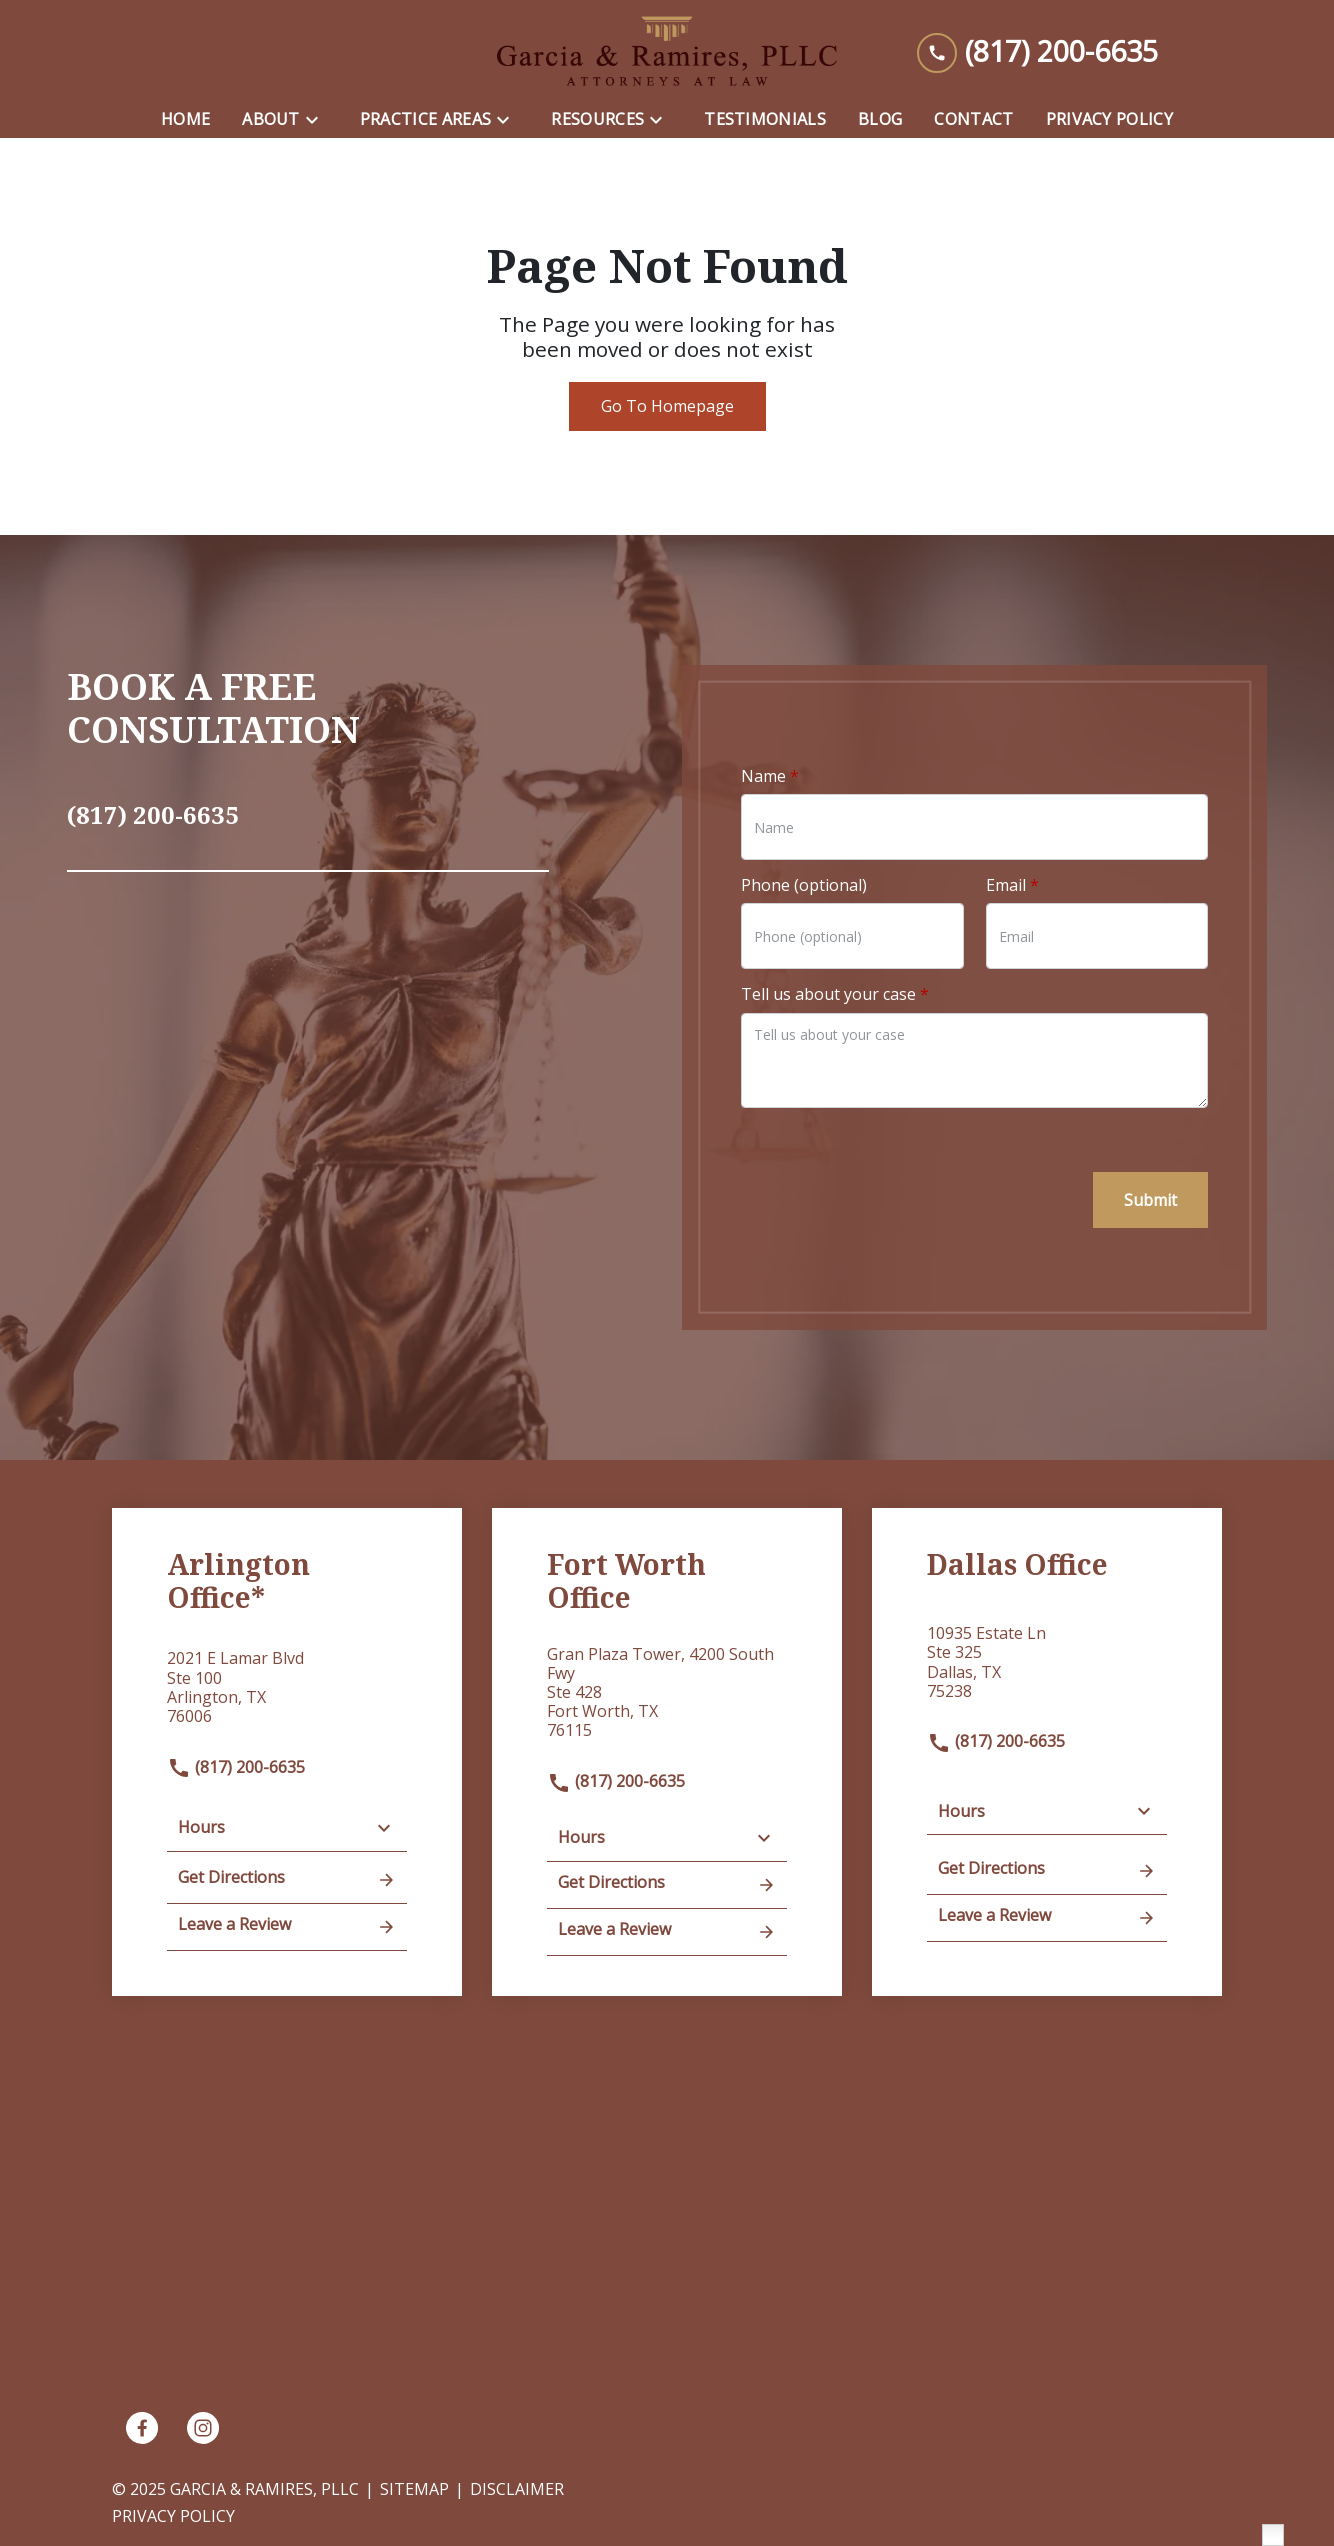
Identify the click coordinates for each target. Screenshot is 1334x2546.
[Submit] (1150, 1200)
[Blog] (880, 119)
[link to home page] (667, 51)
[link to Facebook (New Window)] (142, 2428)
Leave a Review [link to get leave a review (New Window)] (287, 1926)
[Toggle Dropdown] (318, 120)
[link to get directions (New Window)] (287, 1695)
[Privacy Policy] (1109, 119)
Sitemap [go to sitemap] (414, 2489)
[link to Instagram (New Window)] (203, 2428)
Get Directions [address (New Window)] (287, 1879)
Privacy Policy (173, 2516)
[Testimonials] (765, 119)
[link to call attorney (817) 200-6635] (1037, 51)
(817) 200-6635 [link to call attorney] (236, 1767)
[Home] (185, 119)
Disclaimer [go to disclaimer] (517, 2489)
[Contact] (973, 119)
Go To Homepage (667, 406)
